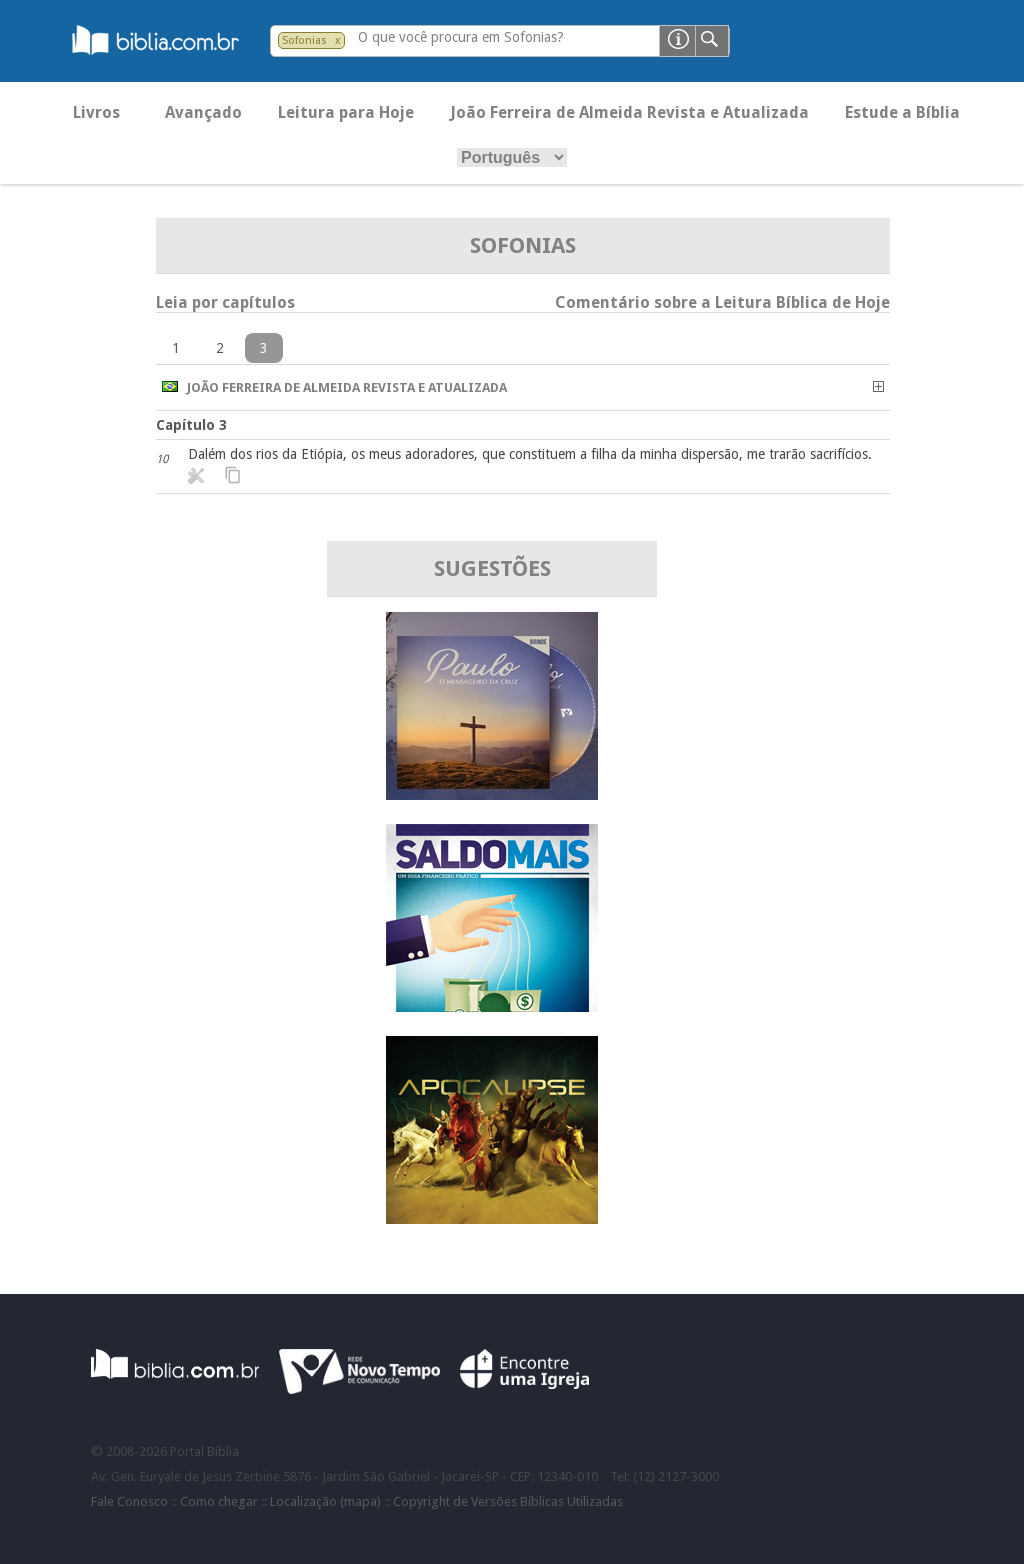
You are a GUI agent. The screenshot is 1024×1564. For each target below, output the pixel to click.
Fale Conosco (129, 1501)
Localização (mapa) (325, 1501)
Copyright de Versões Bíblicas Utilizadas (508, 1501)
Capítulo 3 (191, 425)
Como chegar (219, 1501)
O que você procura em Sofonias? (461, 37)
